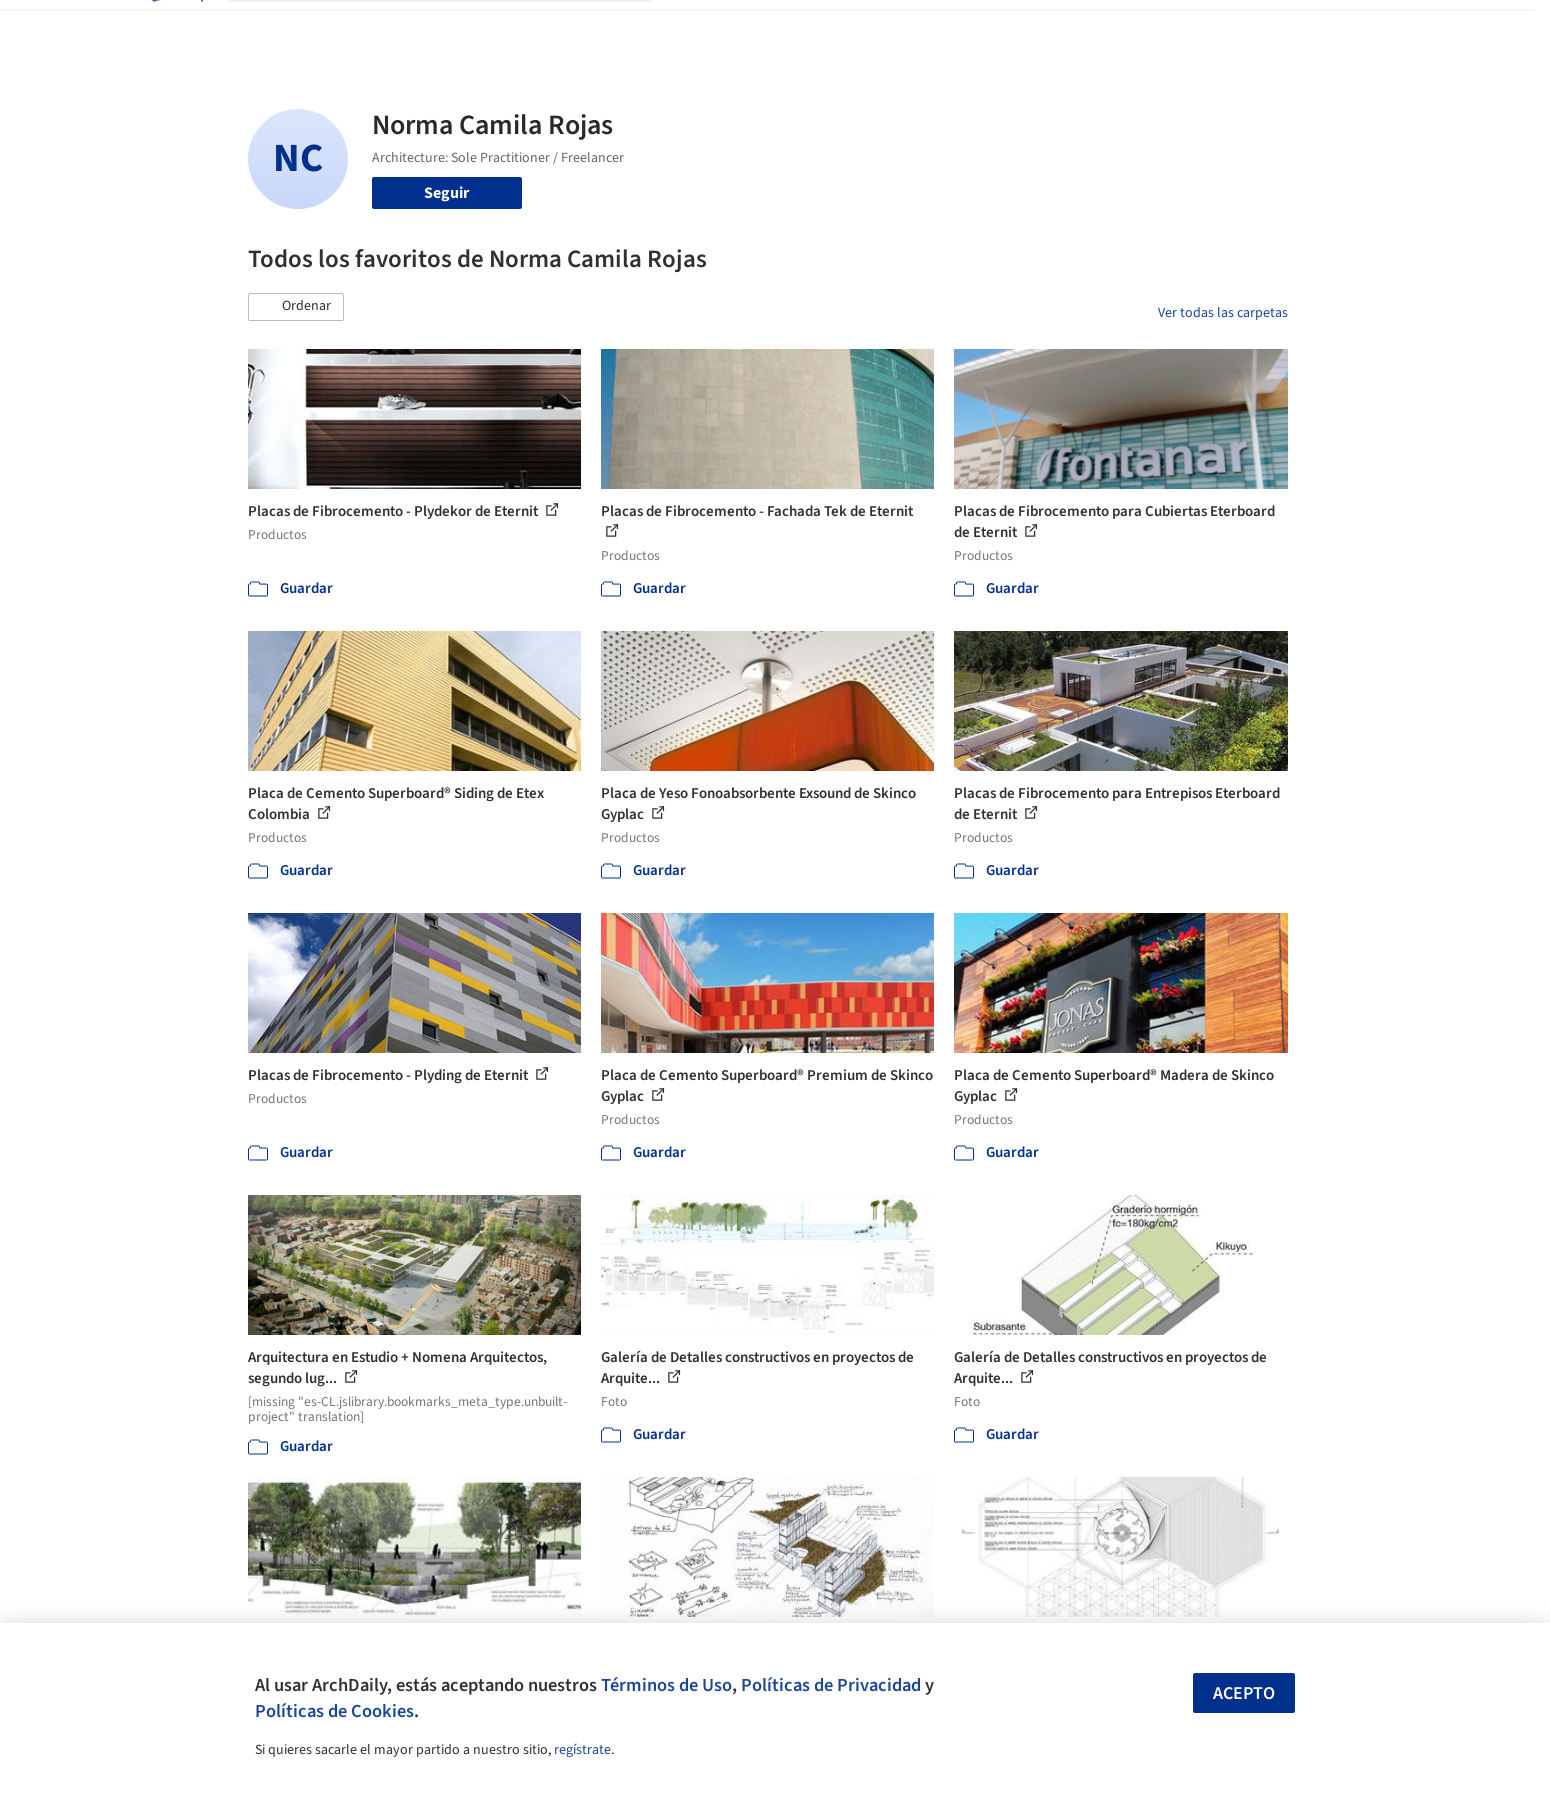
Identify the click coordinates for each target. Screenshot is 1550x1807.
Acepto (1244, 1693)
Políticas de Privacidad (831, 1685)
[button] (296, 307)
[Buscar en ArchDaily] (456, 28)
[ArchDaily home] (176, 28)
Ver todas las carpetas (1223, 313)
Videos (1036, 28)
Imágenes (762, 28)
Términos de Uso (666, 1685)
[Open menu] (1376, 28)
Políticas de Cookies (334, 1711)
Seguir (446, 193)
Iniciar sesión (1144, 28)
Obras (692, 28)
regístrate (582, 1750)
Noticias (969, 28)
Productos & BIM (868, 28)
